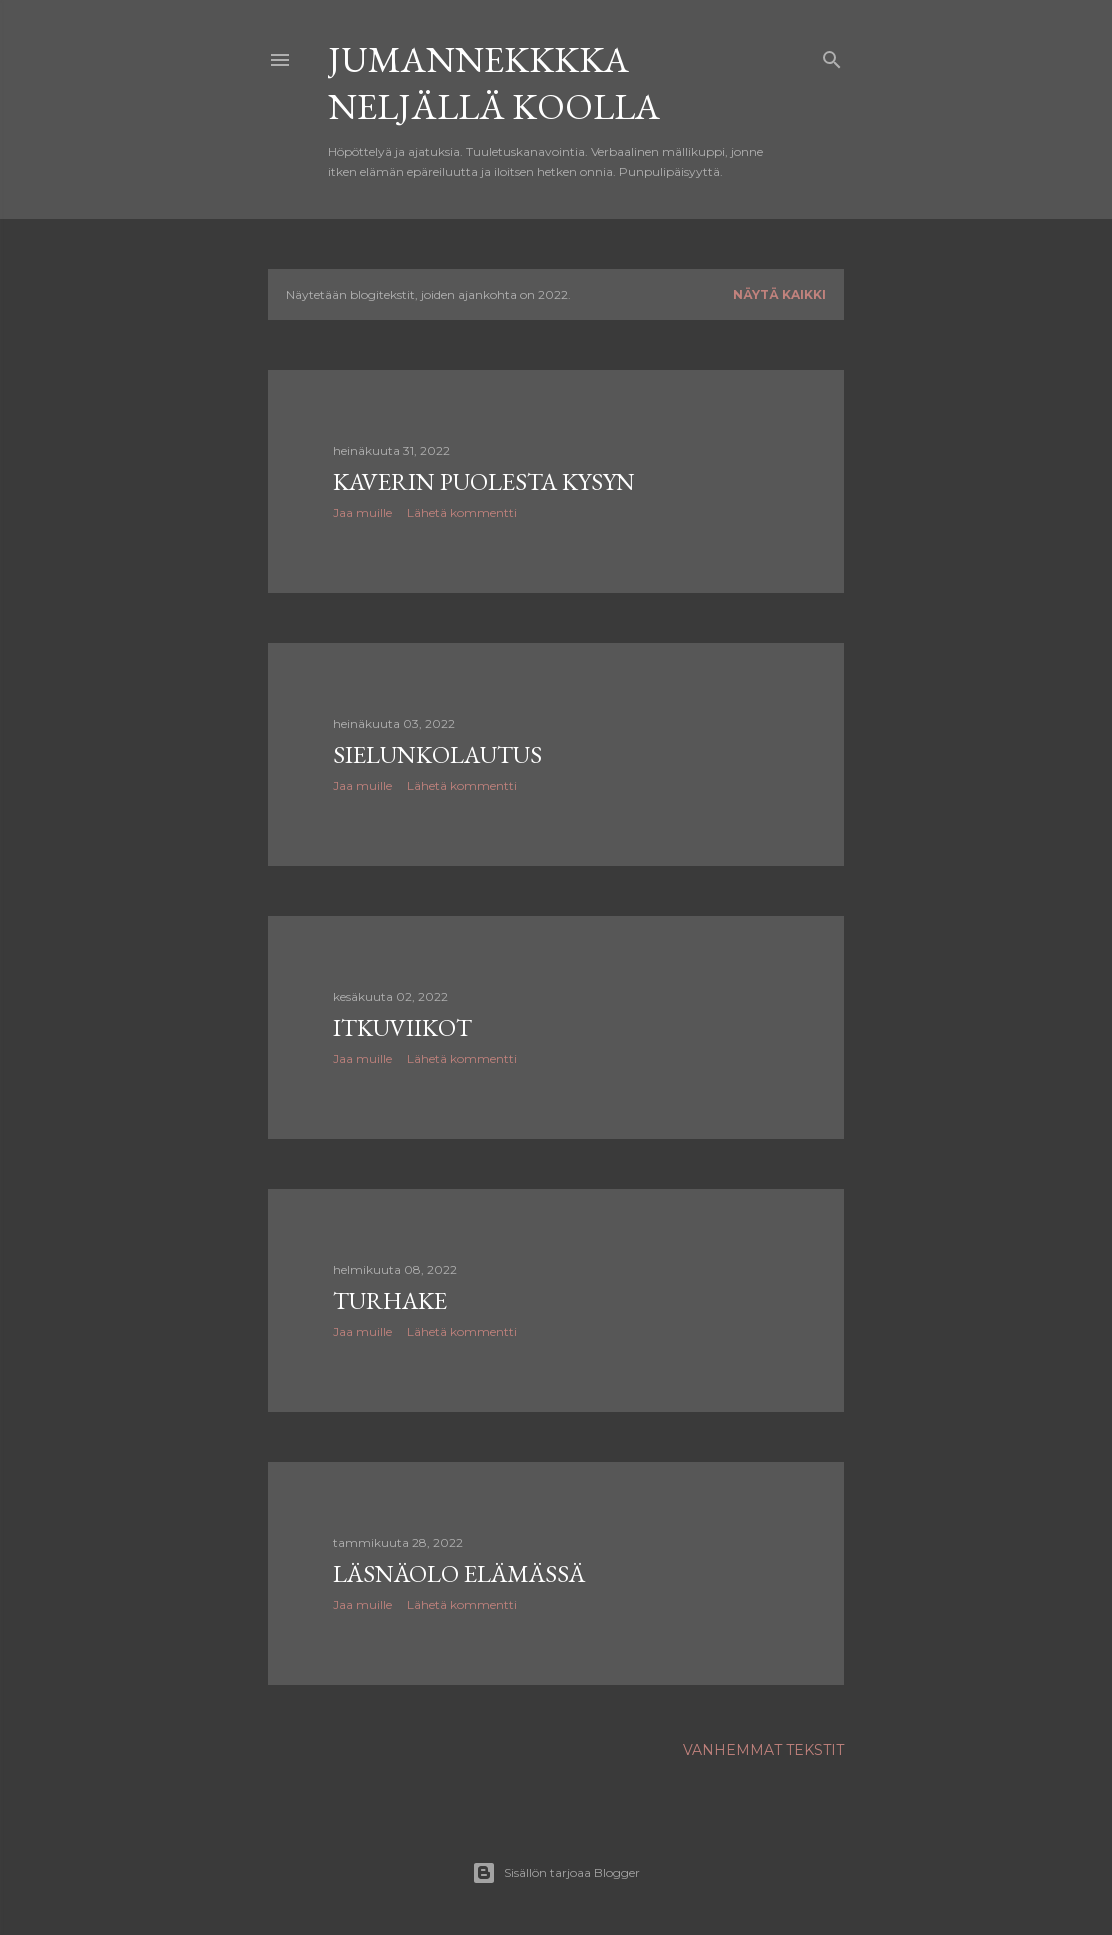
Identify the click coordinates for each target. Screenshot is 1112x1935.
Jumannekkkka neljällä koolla (494, 83)
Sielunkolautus (437, 754)
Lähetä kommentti (462, 512)
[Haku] (832, 55)
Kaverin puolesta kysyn (484, 481)
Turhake (390, 1300)
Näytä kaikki (779, 294)
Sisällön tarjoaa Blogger (556, 1873)
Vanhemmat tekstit (763, 1750)
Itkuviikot (402, 1027)
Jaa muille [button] (362, 512)
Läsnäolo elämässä (459, 1573)
